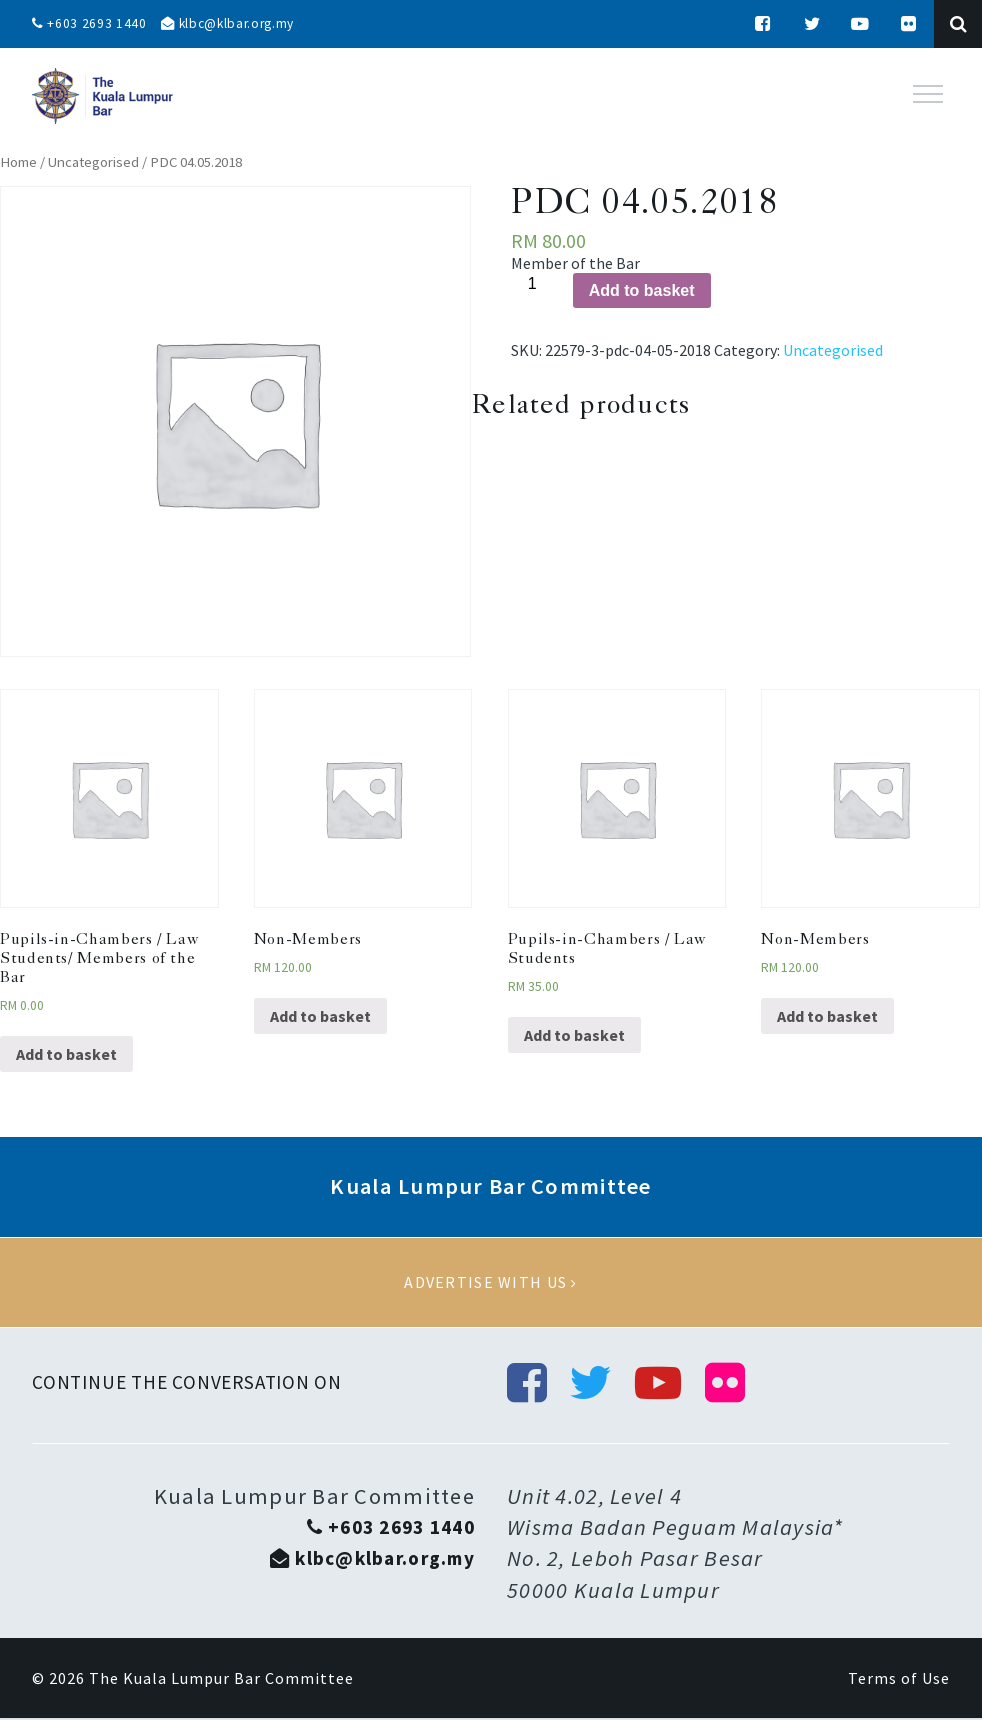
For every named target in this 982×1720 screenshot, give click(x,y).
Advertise (491, 1283)
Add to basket (642, 290)
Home (18, 162)
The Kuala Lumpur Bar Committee (221, 1680)
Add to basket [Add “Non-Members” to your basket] (320, 1016)
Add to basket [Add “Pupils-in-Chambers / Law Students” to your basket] (574, 1035)
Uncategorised (93, 162)
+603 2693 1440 (90, 24)
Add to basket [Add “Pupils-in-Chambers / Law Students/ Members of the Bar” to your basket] (66, 1054)
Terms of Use (899, 1680)
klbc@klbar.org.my (233, 24)
